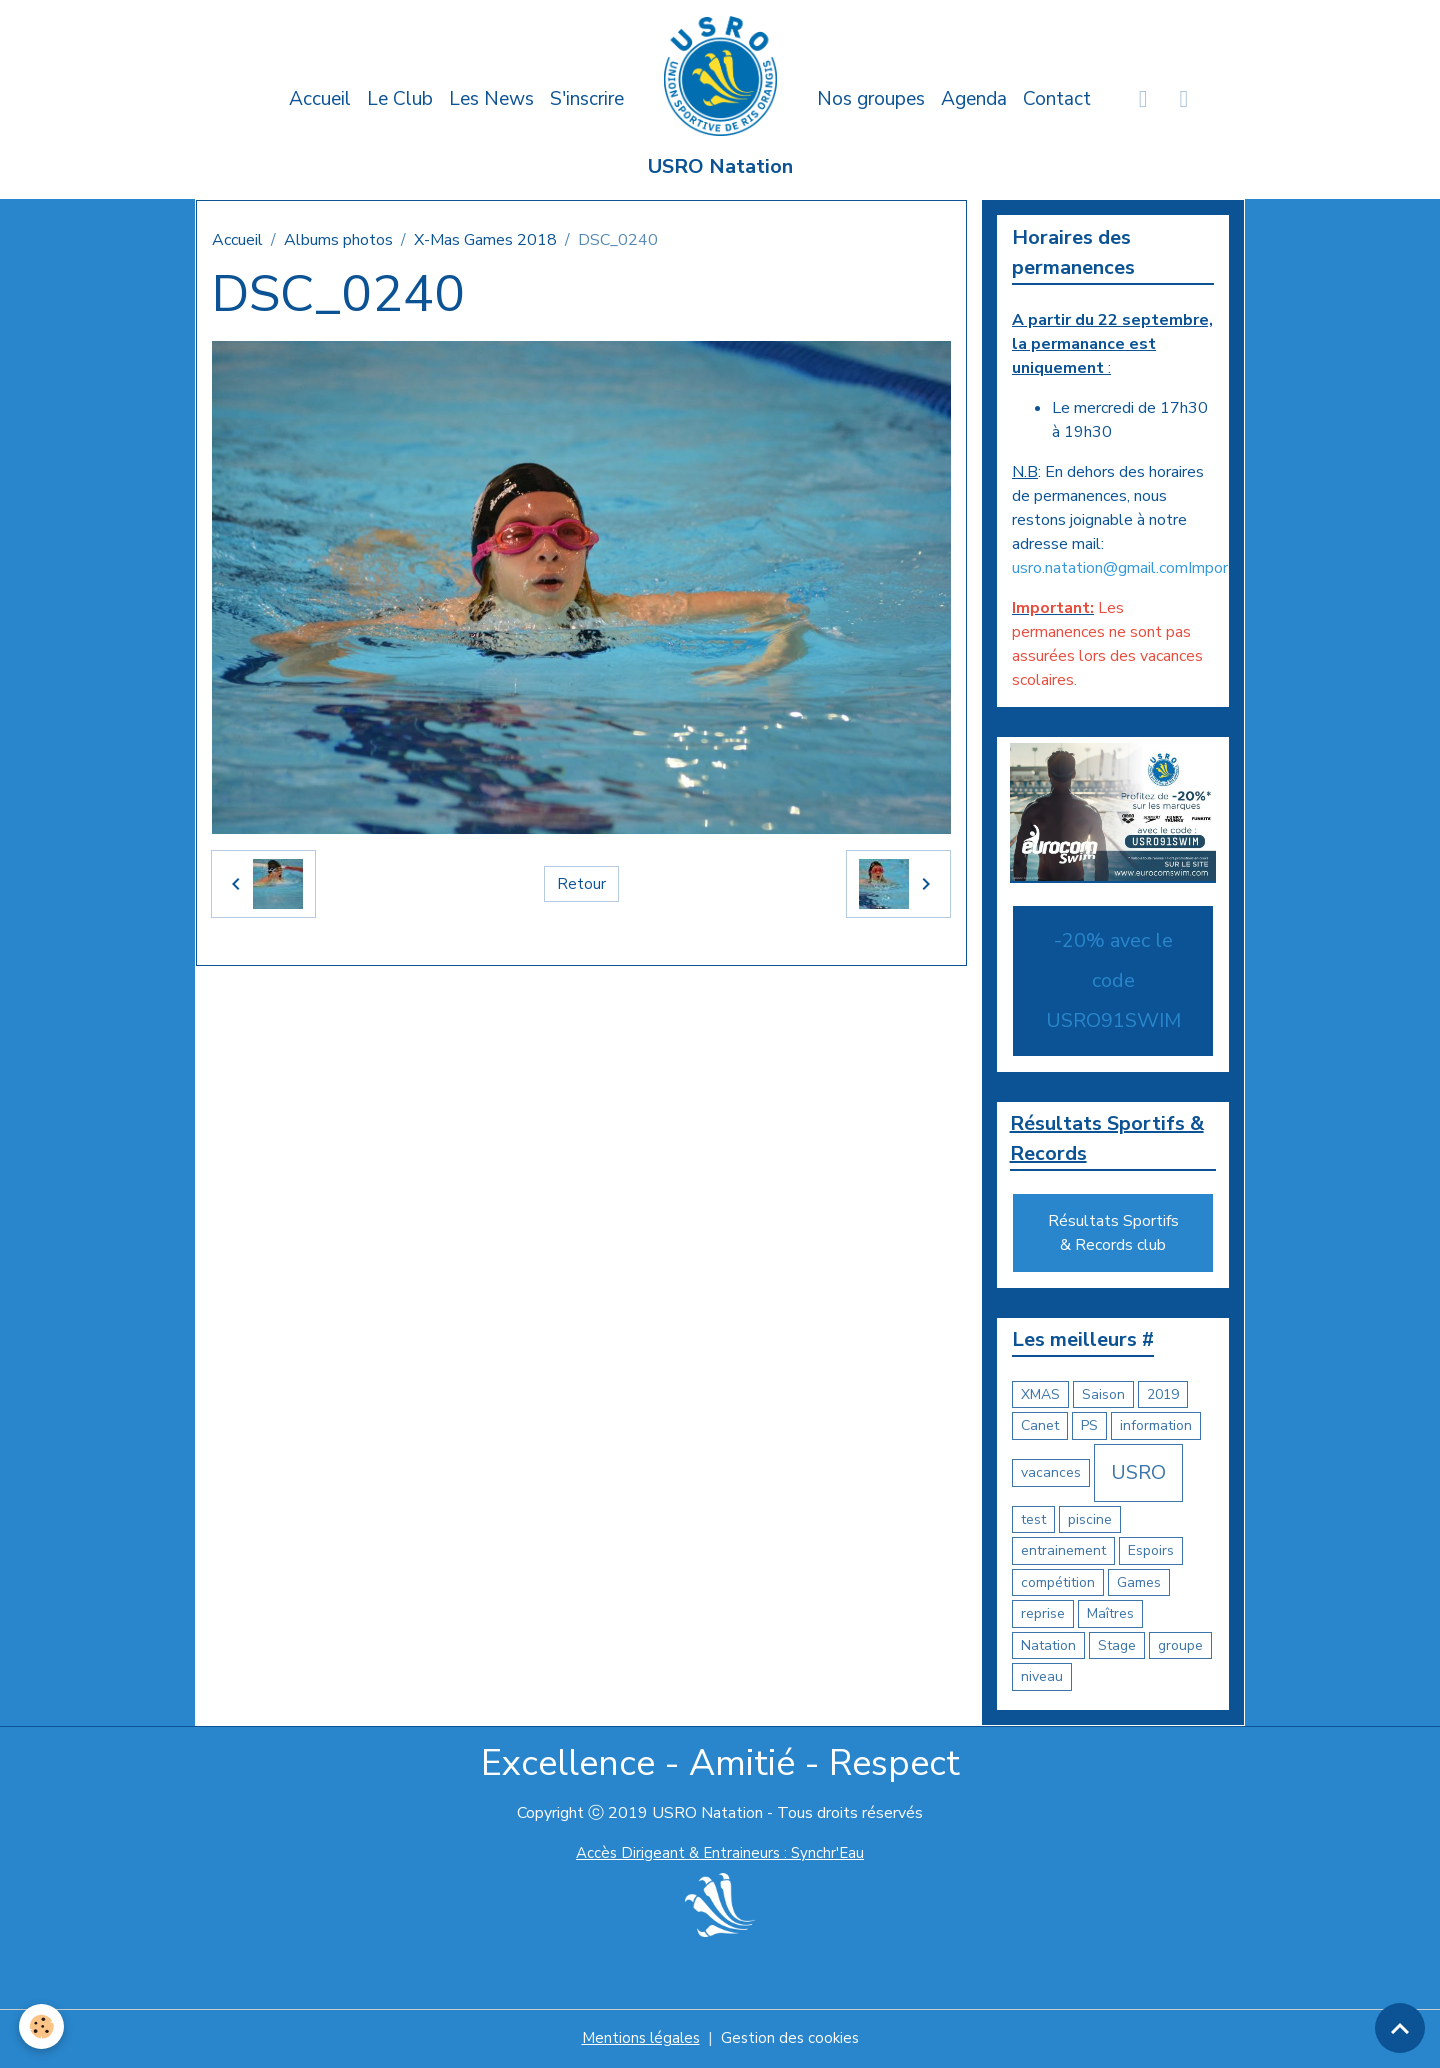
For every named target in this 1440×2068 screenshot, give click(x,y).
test (1033, 1521)
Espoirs (1151, 1552)
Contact (1057, 99)
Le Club (400, 99)
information (1156, 1427)
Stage (1117, 1647)
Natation (1048, 1647)
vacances (1051, 1474)
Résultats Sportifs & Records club (1113, 1235)
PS (1089, 1427)
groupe (1180, 1647)
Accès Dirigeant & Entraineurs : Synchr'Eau (720, 1855)
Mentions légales (638, 2040)
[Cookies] (42, 2026)
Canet (1040, 1427)
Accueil (320, 99)
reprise (1043, 1615)
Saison (1103, 1396)
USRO (1138, 1474)
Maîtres (1110, 1615)
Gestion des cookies (792, 2040)
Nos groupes (871, 99)
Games (1139, 1584)
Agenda (974, 99)
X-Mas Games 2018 (485, 240)
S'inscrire (587, 99)
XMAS (1040, 1396)
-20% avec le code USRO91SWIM (1113, 980)
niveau (1042, 1678)
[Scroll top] (1400, 2028)
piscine (1090, 1521)
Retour (581, 884)
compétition (1058, 1584)
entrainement (1063, 1552)
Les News (491, 99)
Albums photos (338, 240)
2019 (1163, 1396)
